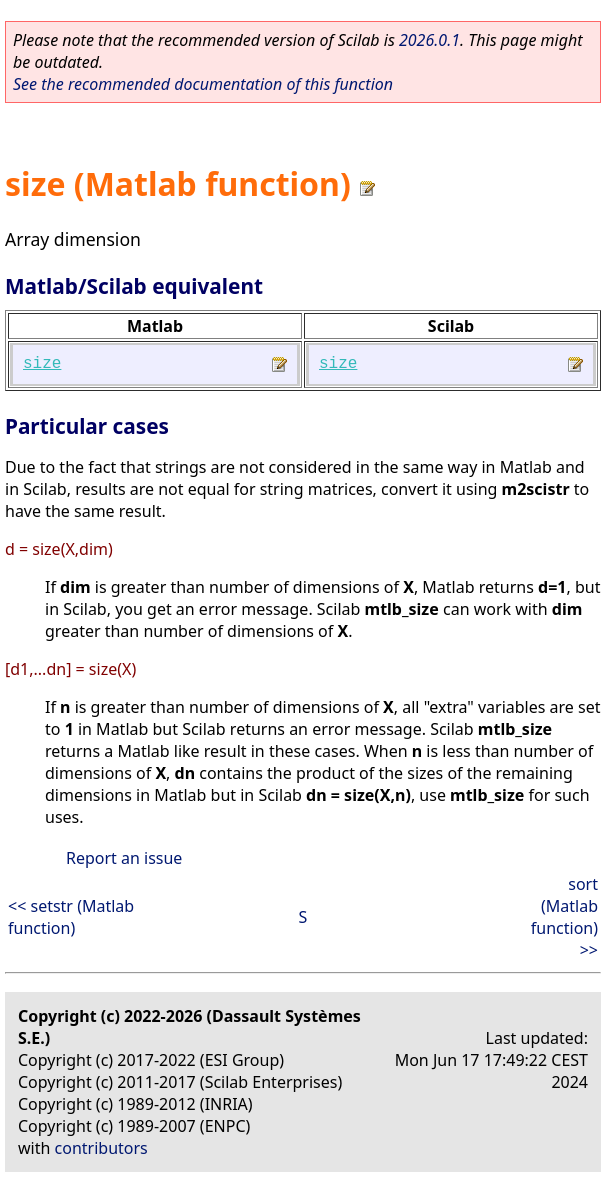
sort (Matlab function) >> (564, 917)
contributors (101, 1148)
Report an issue (124, 858)
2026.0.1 (429, 40)
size (42, 364)
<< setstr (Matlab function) (71, 917)
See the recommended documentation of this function (203, 84)
